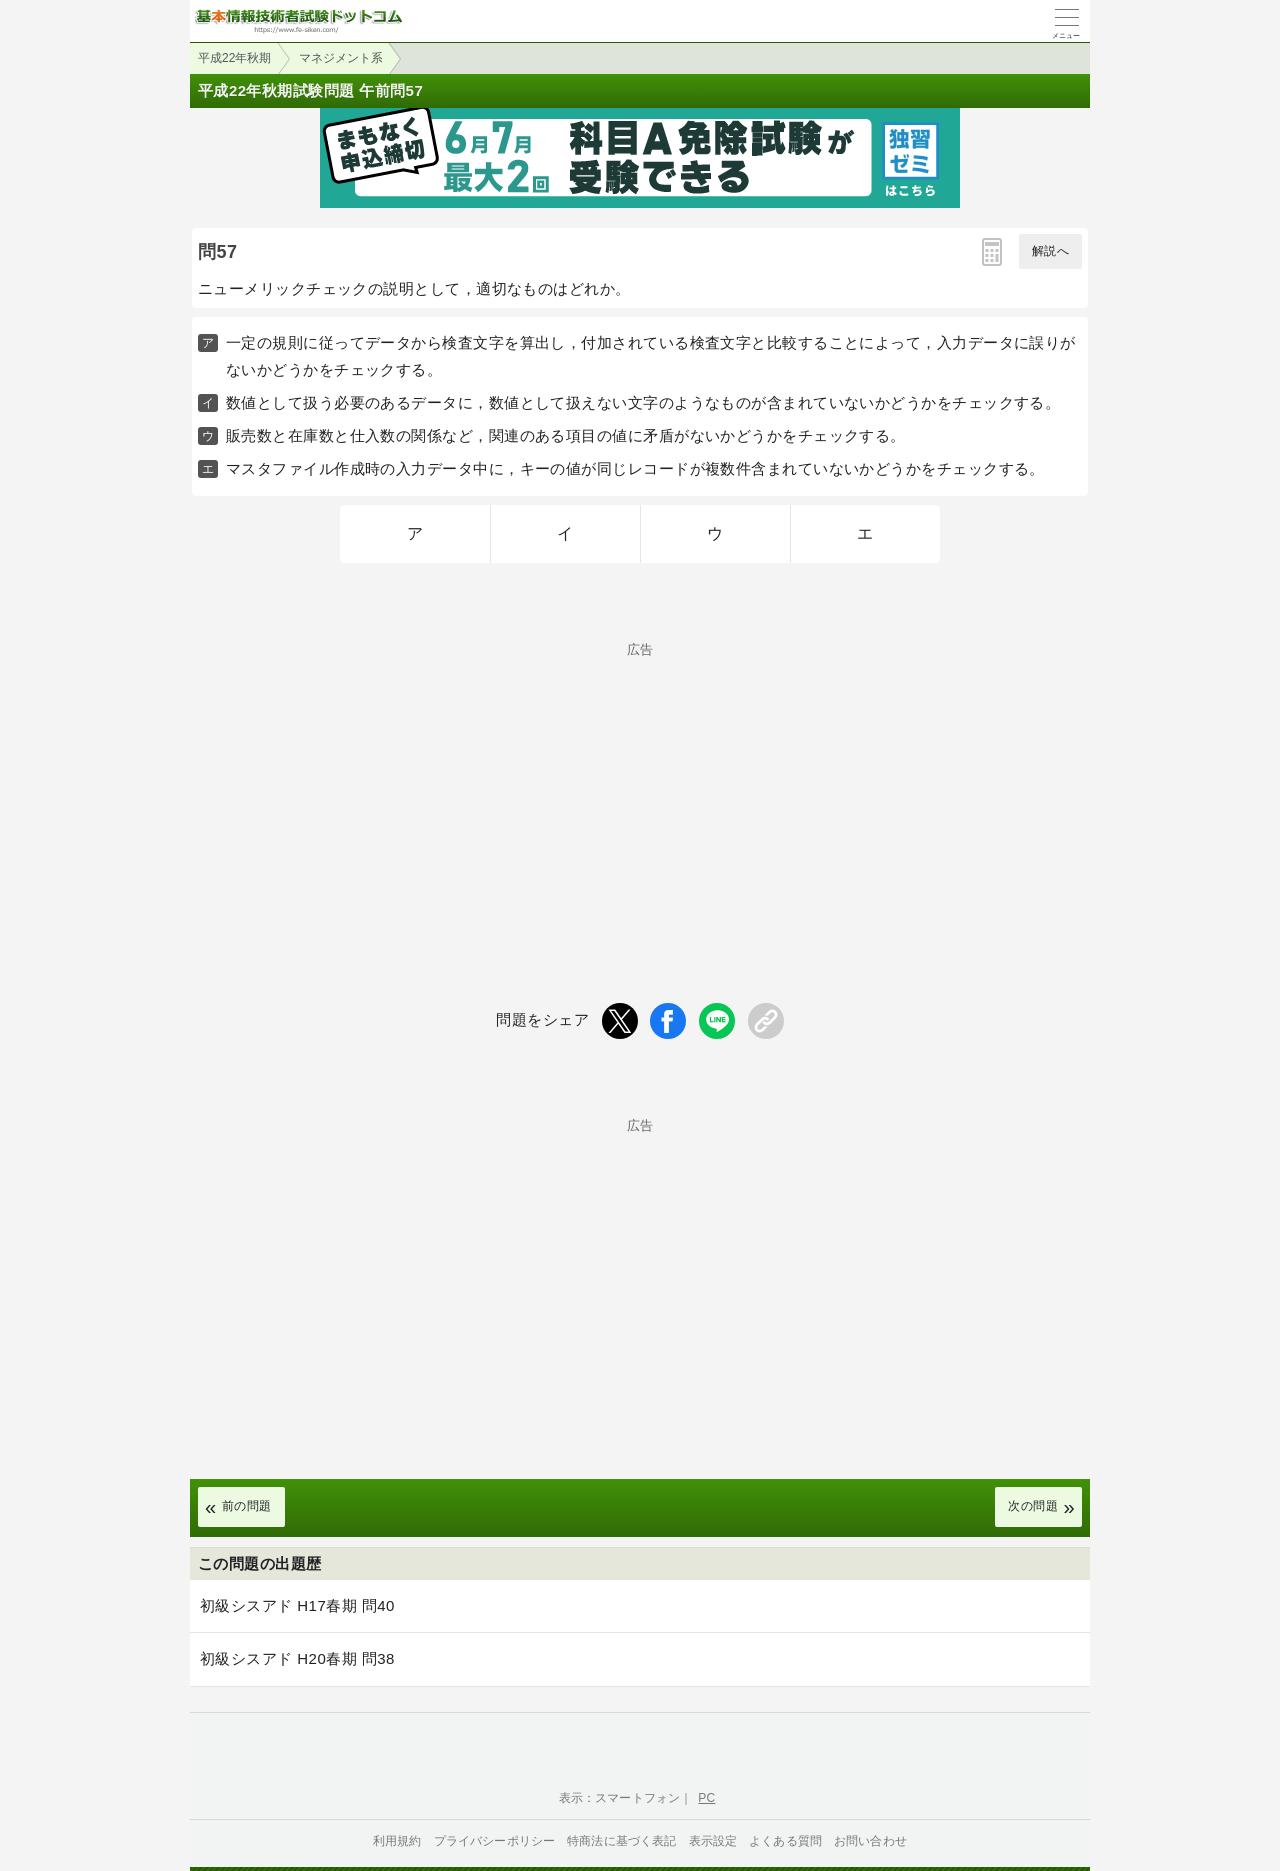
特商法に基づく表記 (621, 1841)
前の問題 (247, 1506)
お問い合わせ (870, 1841)
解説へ (1050, 251)
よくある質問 (785, 1841)
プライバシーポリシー (495, 1841)
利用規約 (397, 1841)
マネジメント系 (341, 58)
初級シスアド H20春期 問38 (297, 1658)
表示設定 (713, 1841)
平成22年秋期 (234, 58)
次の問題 (1033, 1506)
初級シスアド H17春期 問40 (297, 1605)
